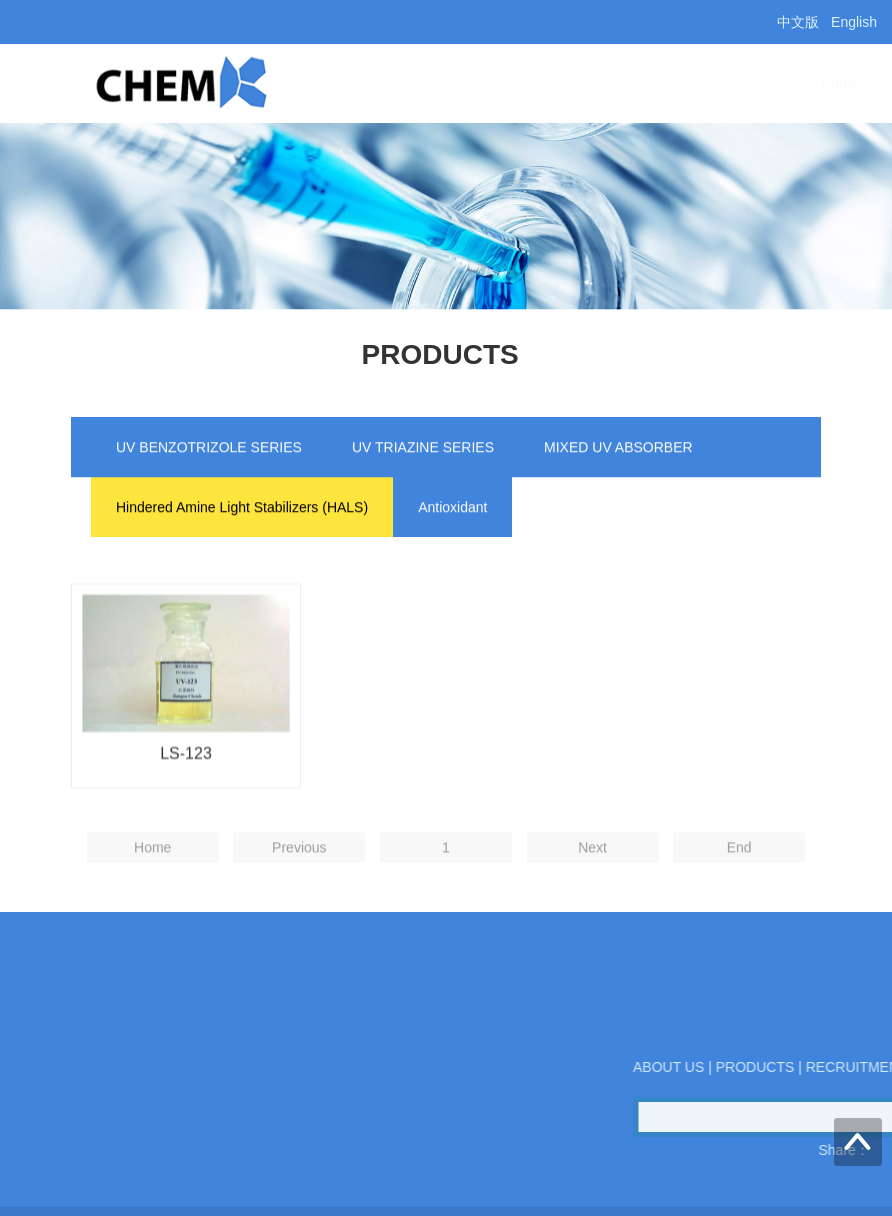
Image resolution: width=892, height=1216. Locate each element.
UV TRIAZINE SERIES (423, 449)
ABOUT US (497, 84)
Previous (299, 874)
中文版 (798, 22)
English (854, 22)
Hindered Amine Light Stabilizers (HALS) (242, 509)
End (739, 874)
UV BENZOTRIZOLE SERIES (209, 449)
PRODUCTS (621, 84)
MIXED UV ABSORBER (618, 449)
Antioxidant (452, 509)
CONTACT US (753, 84)
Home (395, 84)
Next (592, 874)
